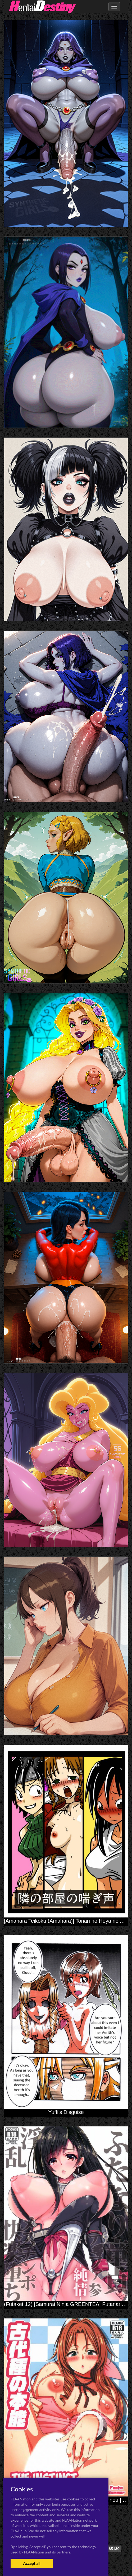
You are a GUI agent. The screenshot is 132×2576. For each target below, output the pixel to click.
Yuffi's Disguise (66, 2112)
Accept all (31, 2563)
